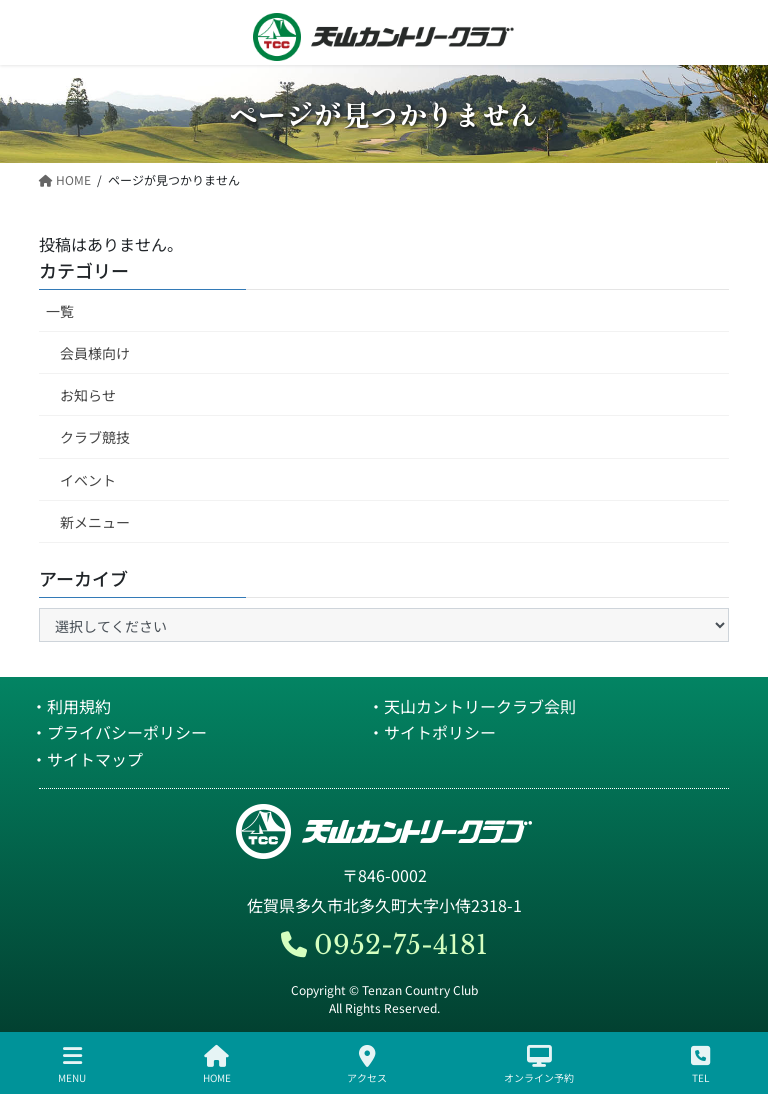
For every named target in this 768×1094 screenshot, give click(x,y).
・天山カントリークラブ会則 (472, 706)
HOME (217, 1064)
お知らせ (88, 395)
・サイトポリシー (432, 732)
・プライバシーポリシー (119, 732)
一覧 (60, 311)
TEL (700, 1064)
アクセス (367, 1064)
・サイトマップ (87, 759)
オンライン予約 (539, 1064)
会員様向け (95, 353)
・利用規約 (71, 706)
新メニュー (95, 522)
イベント (88, 480)
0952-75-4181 (384, 945)
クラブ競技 (95, 437)
